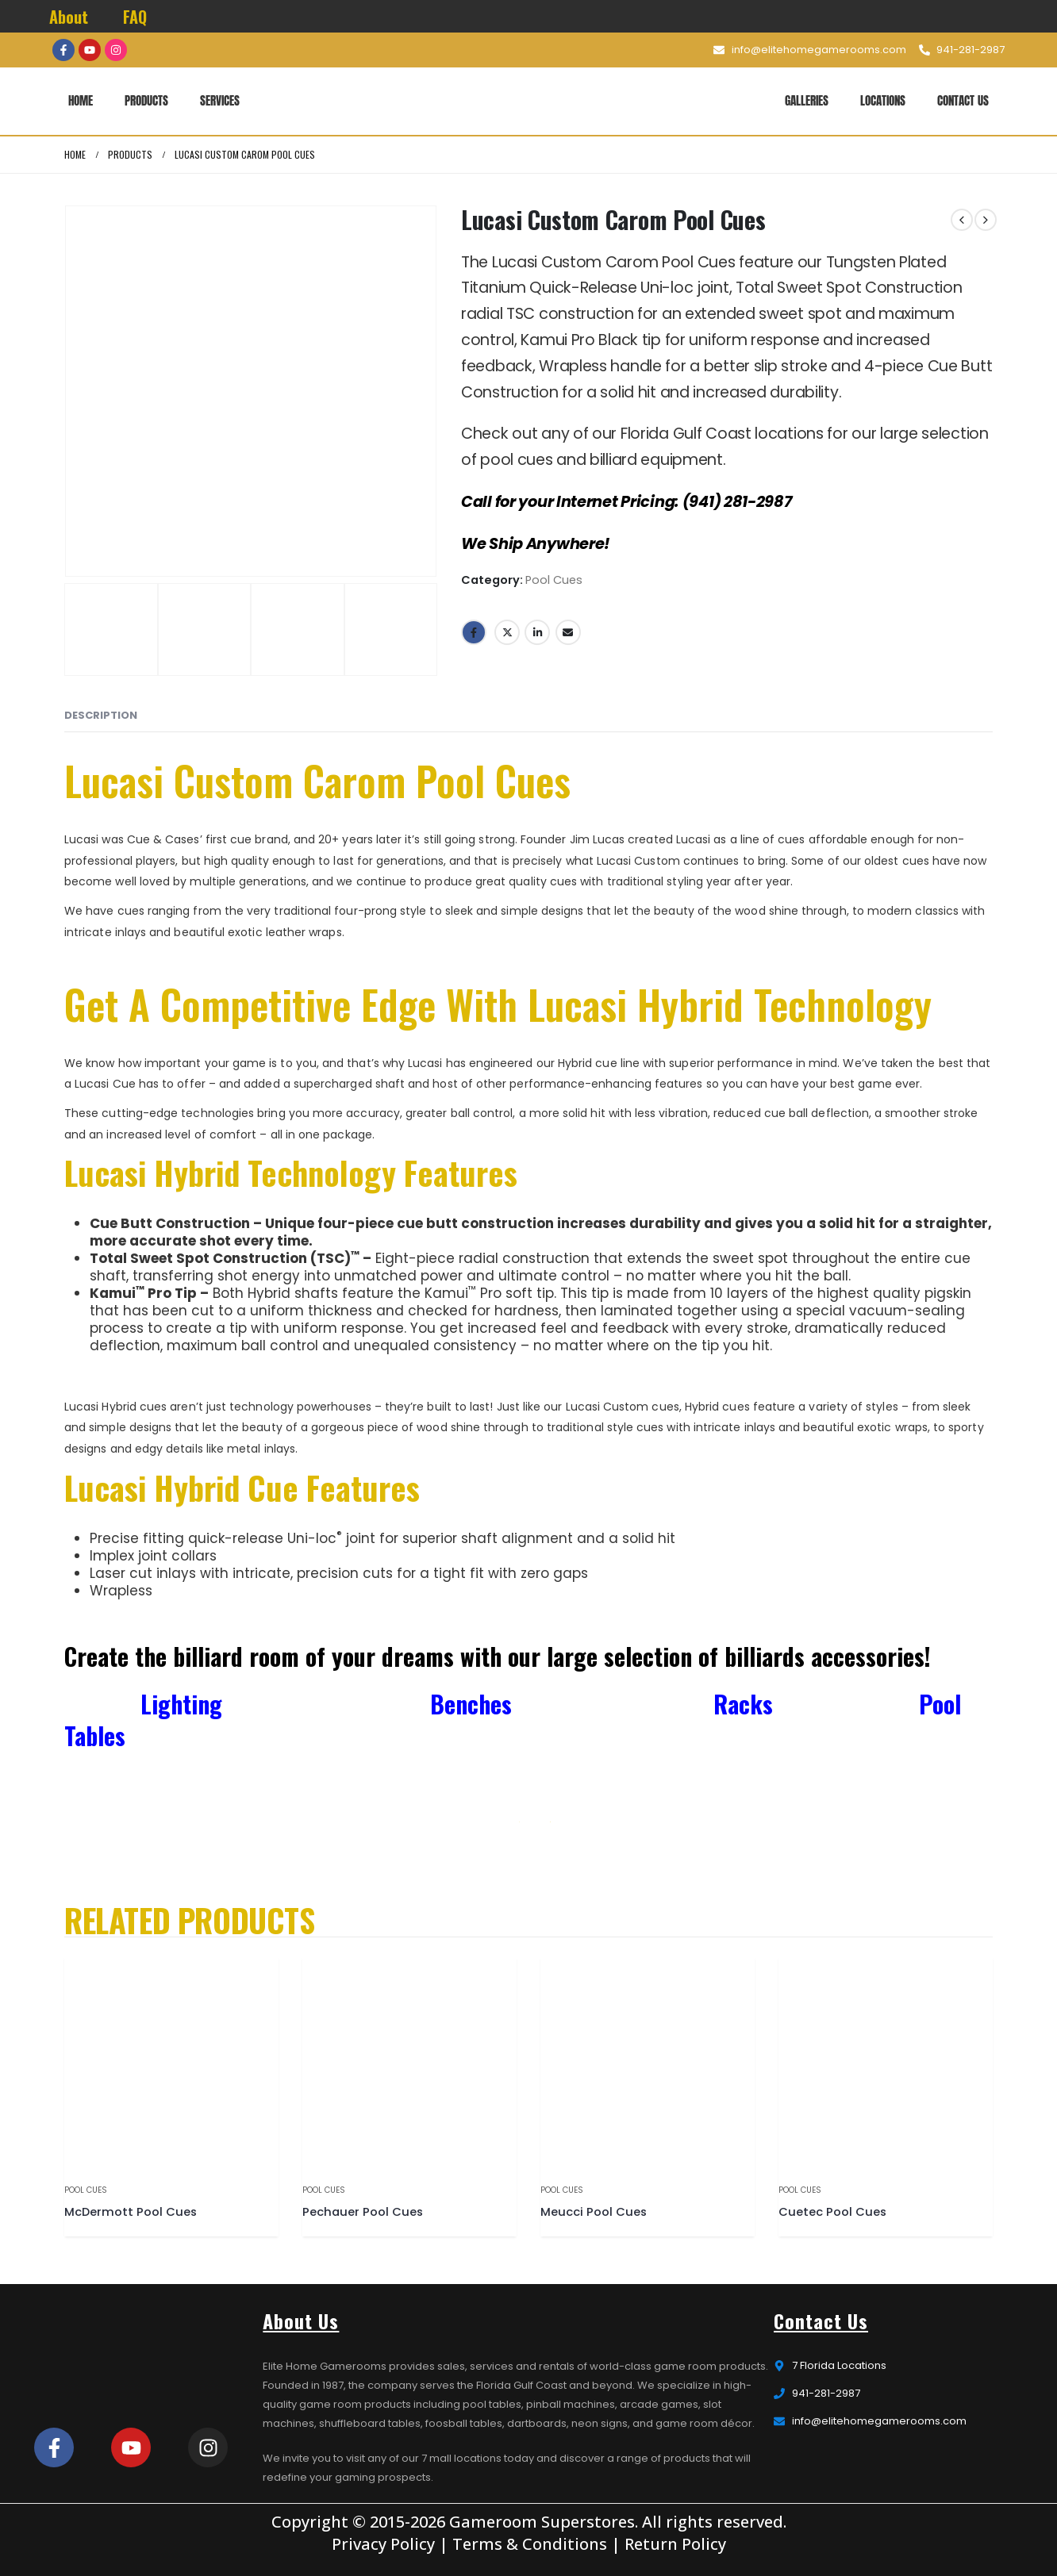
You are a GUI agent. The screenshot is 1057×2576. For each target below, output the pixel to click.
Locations (882, 100)
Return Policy (675, 2544)
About (68, 17)
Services (220, 100)
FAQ (135, 17)
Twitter (507, 632)
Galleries (806, 100)
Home (80, 100)
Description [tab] (100, 715)
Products (146, 100)
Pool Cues (553, 580)
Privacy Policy (383, 2544)
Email (568, 632)
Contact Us (963, 100)
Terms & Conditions (529, 2544)
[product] (171, 2063)
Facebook (473, 632)
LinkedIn (537, 632)
